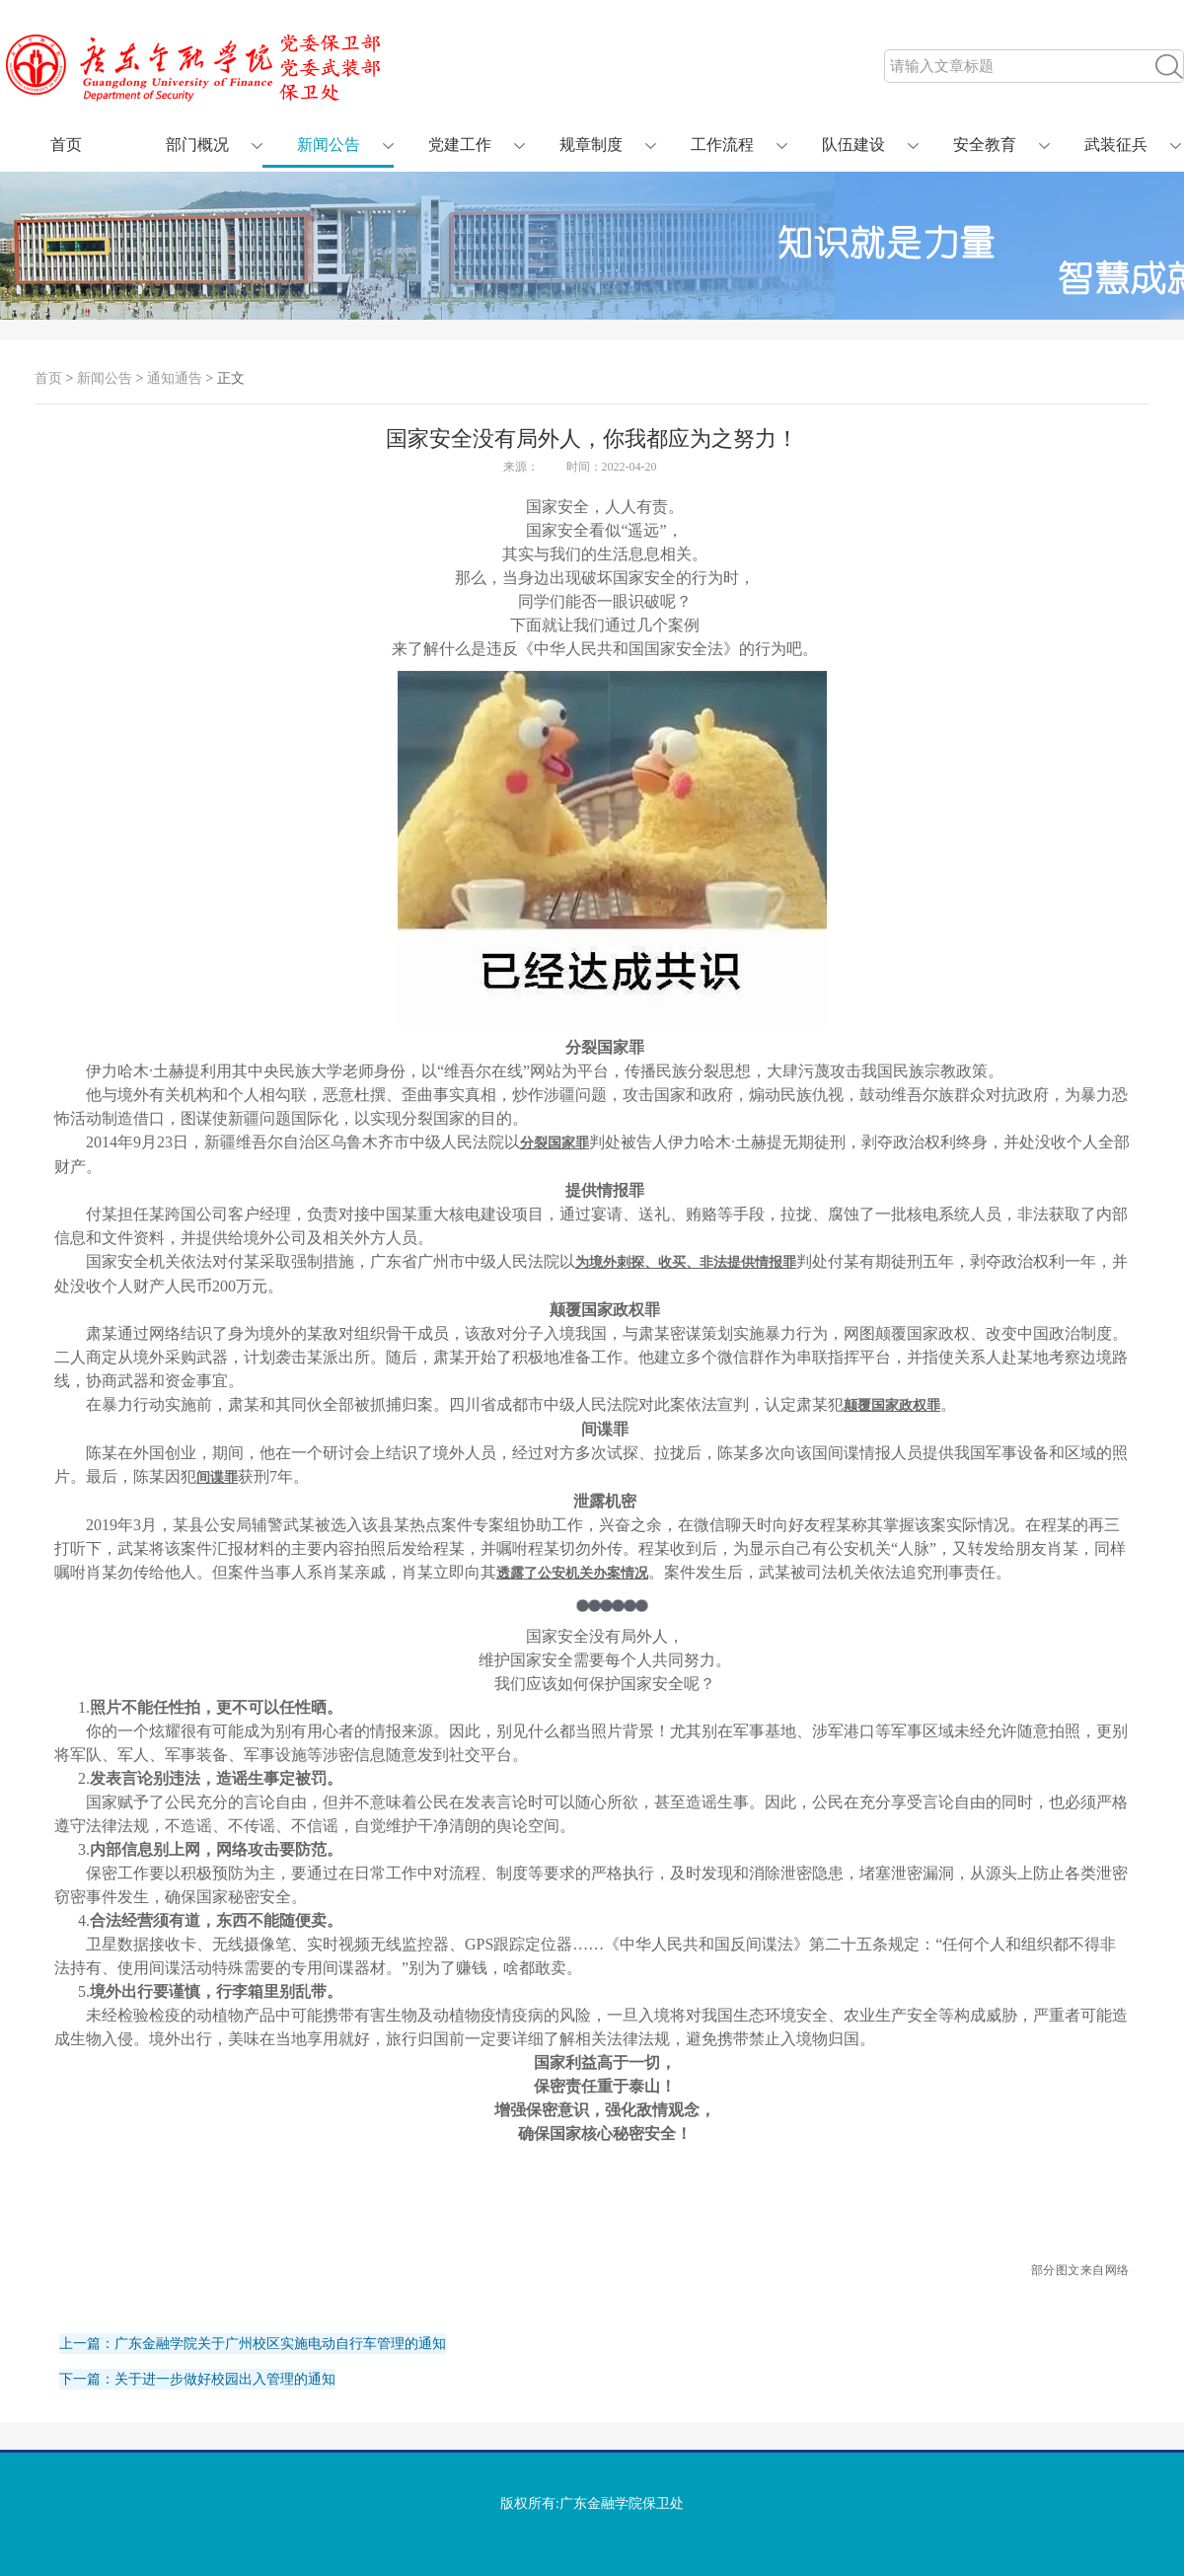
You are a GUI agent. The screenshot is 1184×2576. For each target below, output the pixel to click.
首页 (66, 144)
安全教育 (984, 144)
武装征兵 (1115, 144)
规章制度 (591, 144)
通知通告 (174, 378)
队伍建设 (853, 144)
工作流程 (722, 144)
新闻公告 (328, 144)
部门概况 (197, 144)
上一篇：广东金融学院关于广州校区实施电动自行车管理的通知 (252, 2343)
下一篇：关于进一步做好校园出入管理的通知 (197, 2379)
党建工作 (459, 144)
